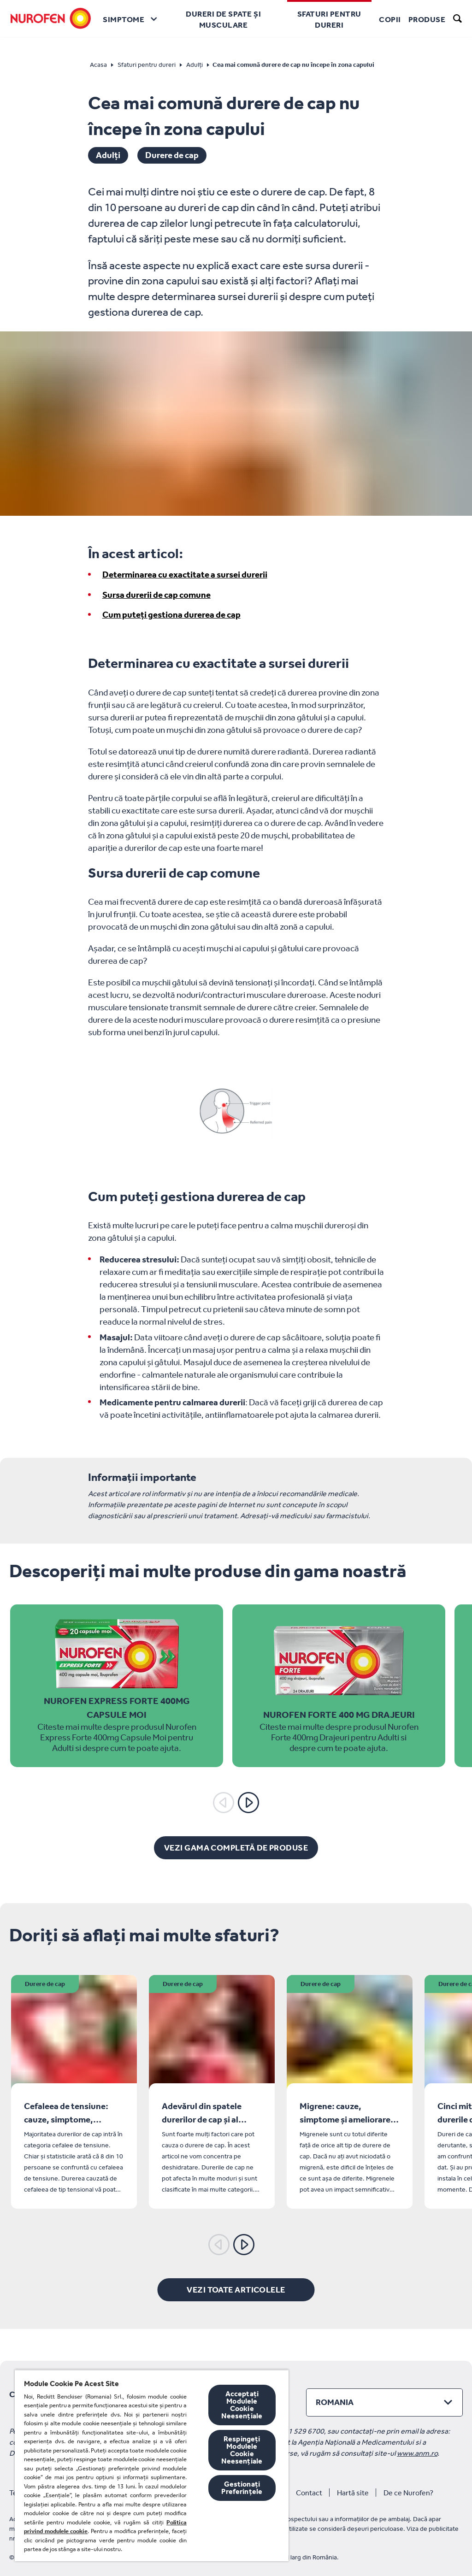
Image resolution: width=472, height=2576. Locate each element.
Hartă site (353, 2492)
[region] (152, 2465)
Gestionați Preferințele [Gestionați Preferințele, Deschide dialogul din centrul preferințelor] (241, 2488)
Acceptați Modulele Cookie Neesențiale (241, 2404)
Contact (309, 2492)
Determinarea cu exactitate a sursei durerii (184, 574)
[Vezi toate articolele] (236, 2289)
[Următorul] (248, 1802)
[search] (458, 18)
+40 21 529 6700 (297, 2431)
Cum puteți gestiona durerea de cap (171, 614)
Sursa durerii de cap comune (156, 594)
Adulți (108, 155)
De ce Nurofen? (408, 2492)
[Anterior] (223, 1802)
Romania (335, 2402)
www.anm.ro (417, 2453)
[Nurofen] (50, 18)
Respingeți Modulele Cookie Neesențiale (241, 2450)
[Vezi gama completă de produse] (236, 1847)
